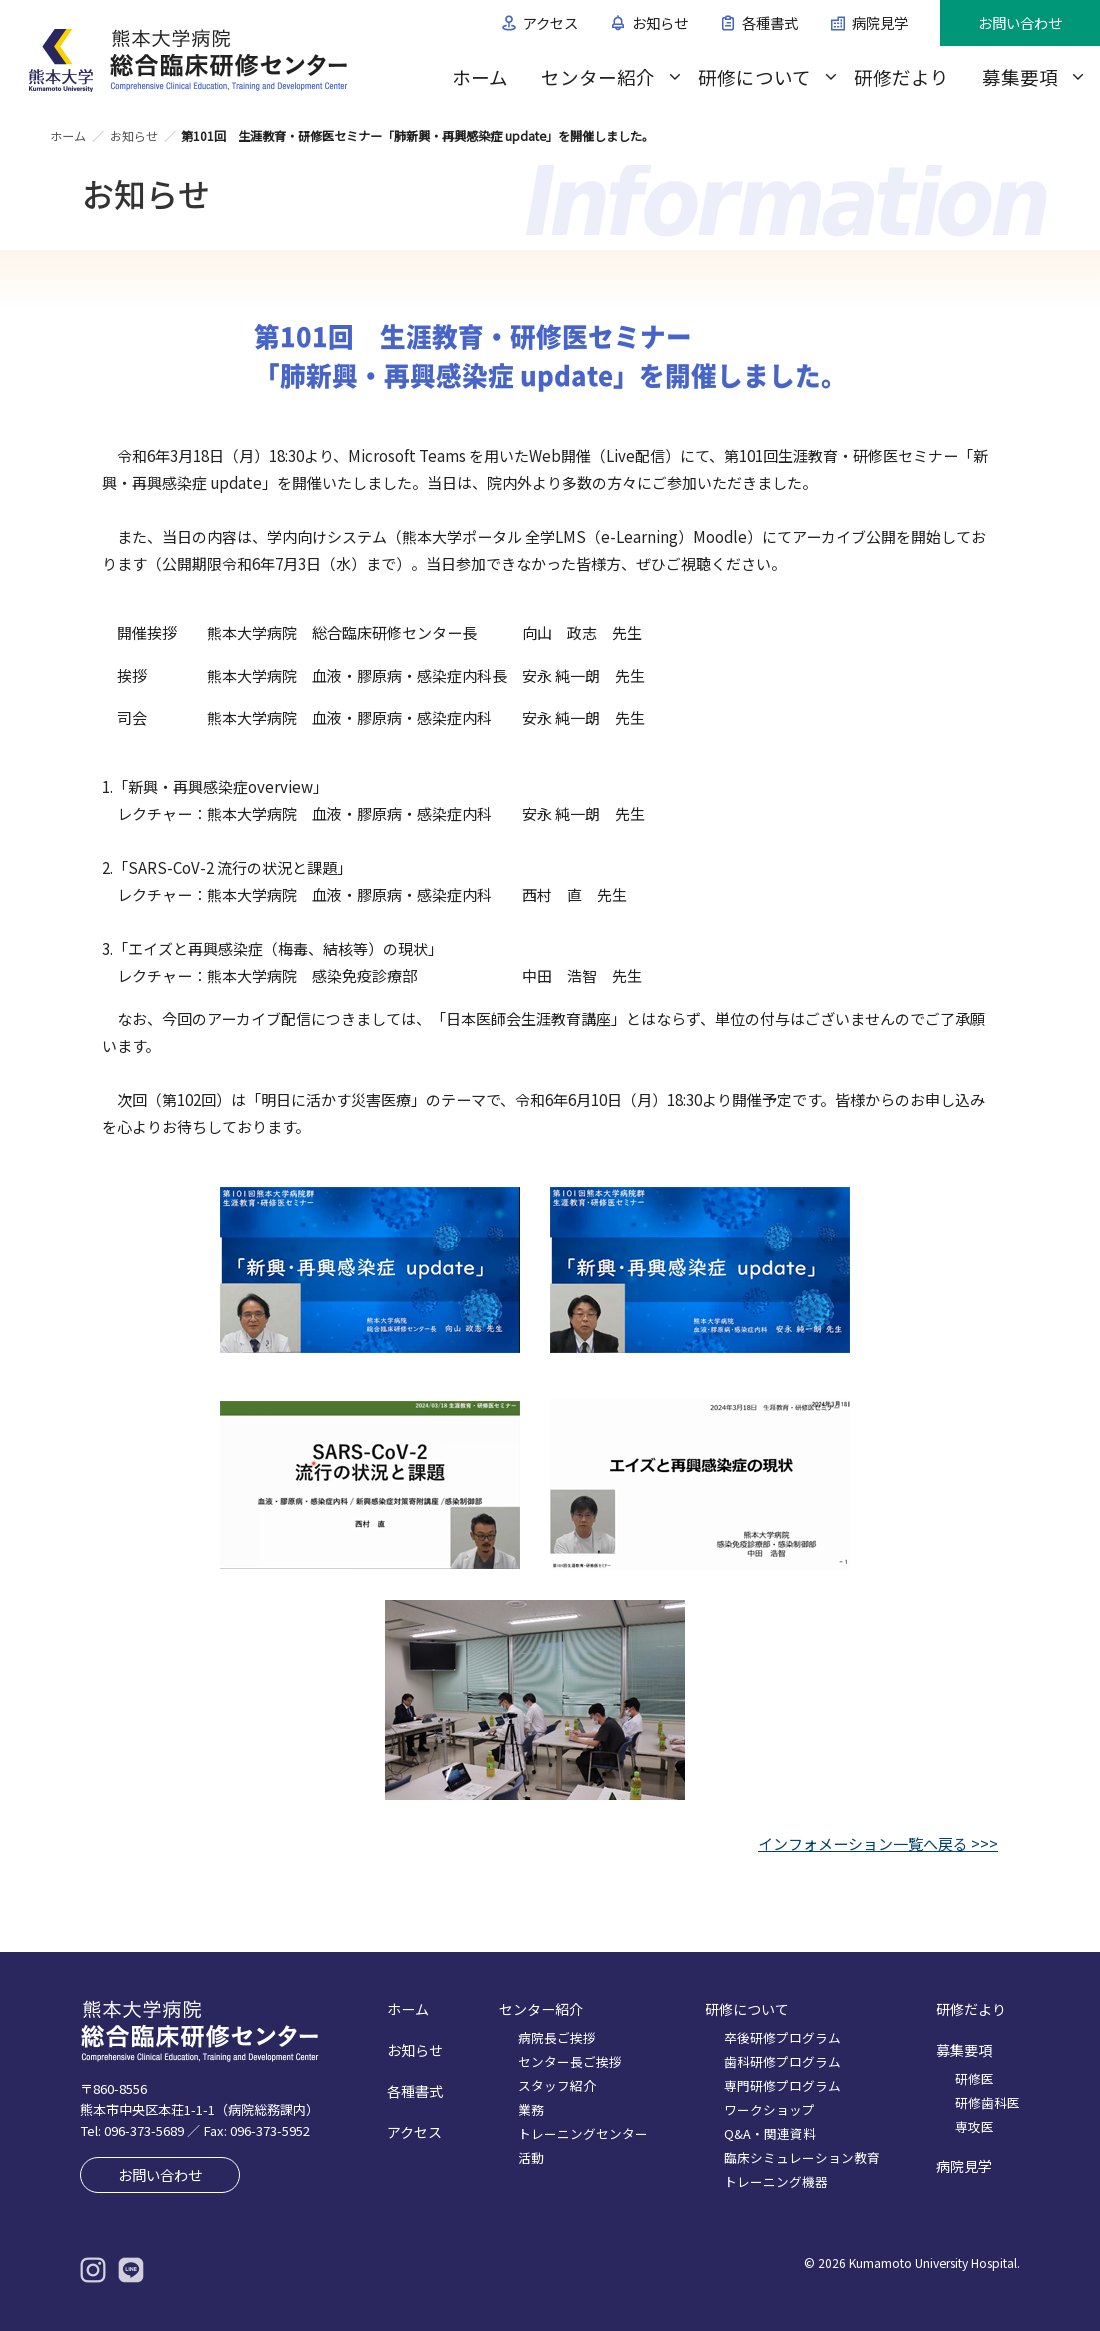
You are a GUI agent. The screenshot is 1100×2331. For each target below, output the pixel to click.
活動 (531, 2157)
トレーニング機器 (776, 2181)
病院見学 (880, 22)
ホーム (480, 76)
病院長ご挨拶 (557, 2037)
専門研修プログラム (782, 2085)
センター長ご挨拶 (570, 2061)
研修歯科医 (987, 2102)
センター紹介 (598, 76)
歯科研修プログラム (782, 2061)
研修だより (901, 76)
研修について (754, 76)
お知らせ (660, 22)
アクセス (550, 22)
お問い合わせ (1020, 22)
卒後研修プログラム (782, 2037)
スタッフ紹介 (557, 2085)
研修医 (974, 2078)
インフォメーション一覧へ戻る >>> (878, 1843)
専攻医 (974, 2126)
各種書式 (770, 22)
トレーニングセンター (583, 2133)
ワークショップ (769, 2109)
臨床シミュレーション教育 (802, 2157)
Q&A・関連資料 (770, 2133)
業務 (531, 2109)
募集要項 (1020, 76)
